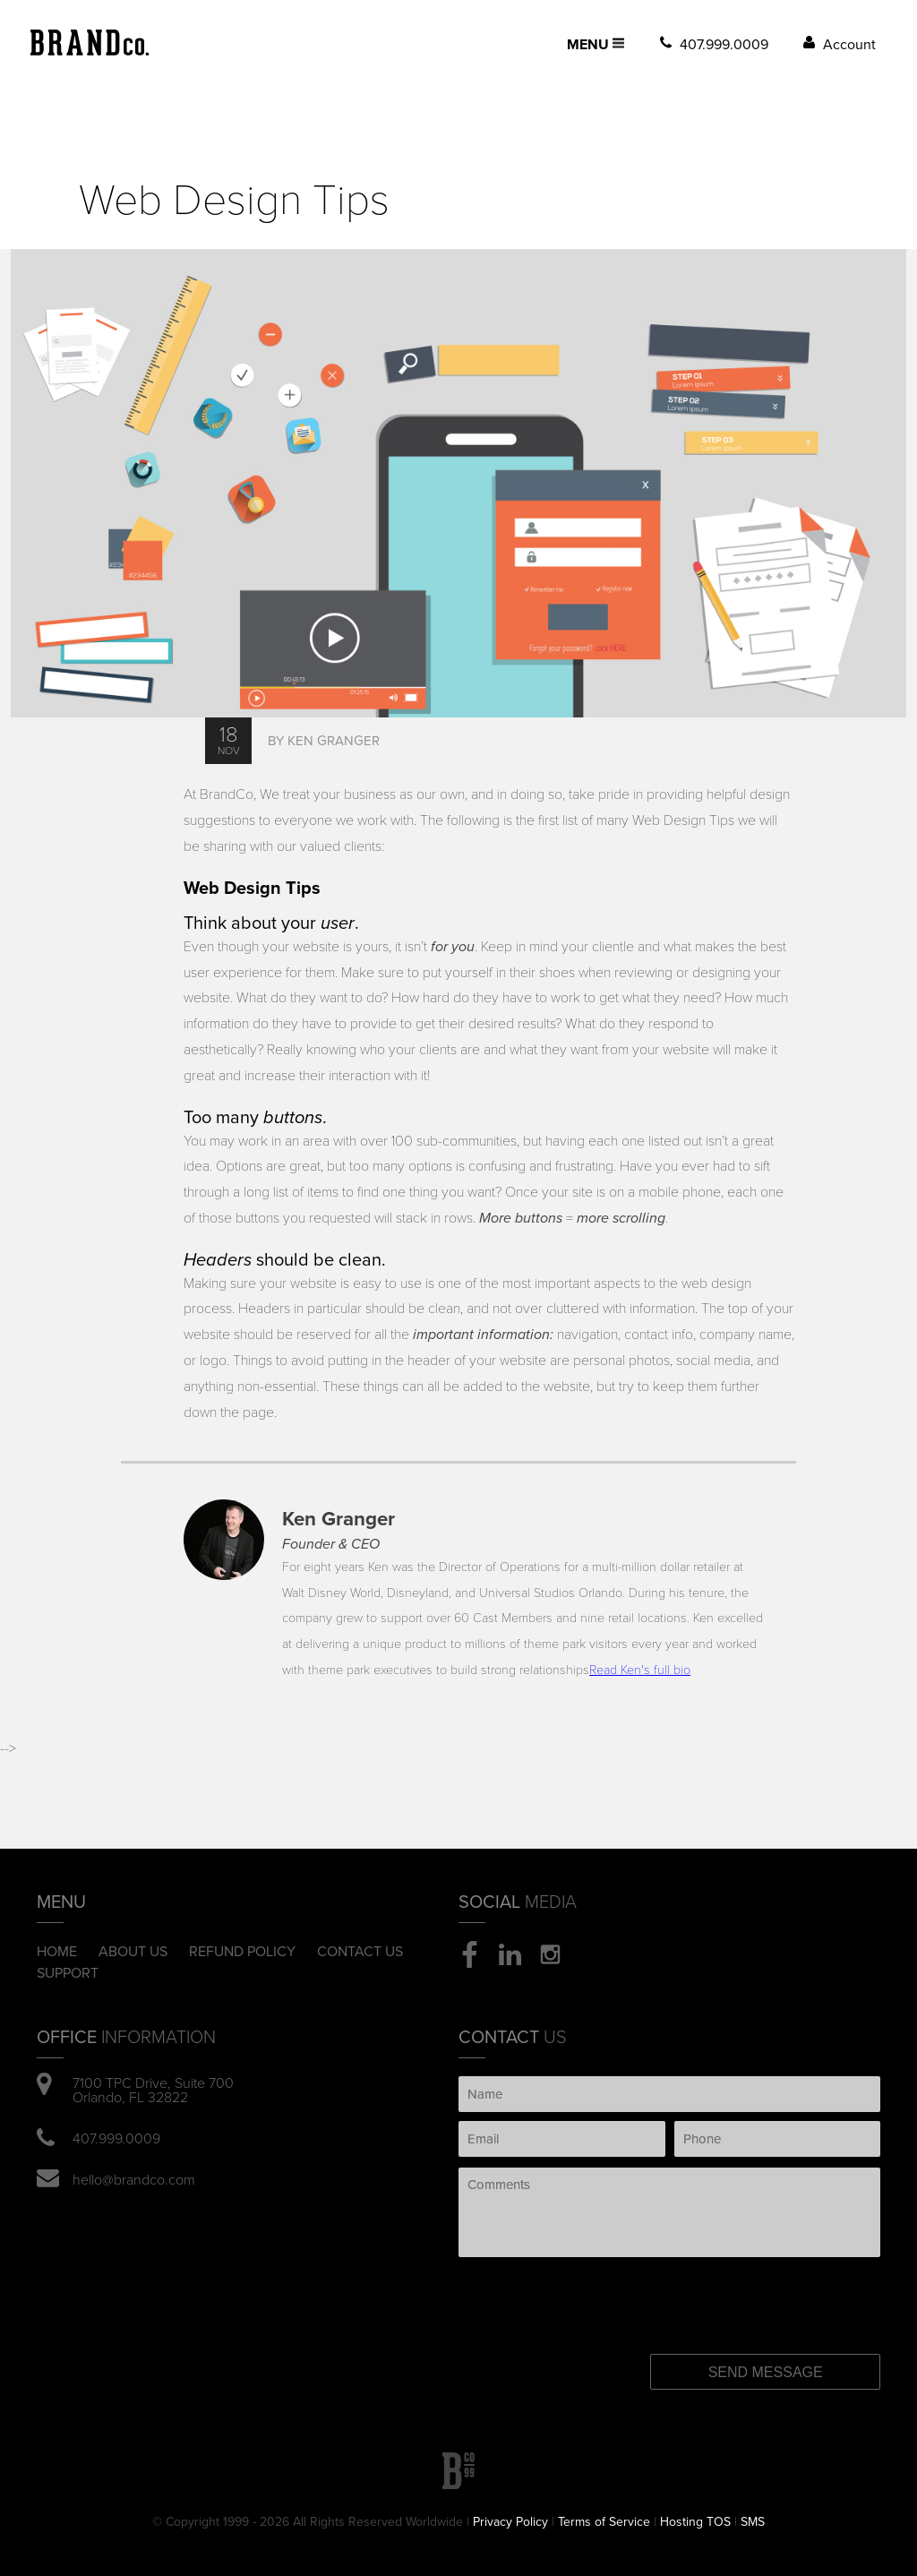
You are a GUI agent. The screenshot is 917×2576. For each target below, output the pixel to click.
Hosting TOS (695, 2521)
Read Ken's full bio (639, 1670)
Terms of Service (604, 2521)
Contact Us (360, 1952)
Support (68, 1973)
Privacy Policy (510, 2521)
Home (57, 1952)
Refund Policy (242, 1952)
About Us (133, 1952)
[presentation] (603, 2292)
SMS (753, 2521)
